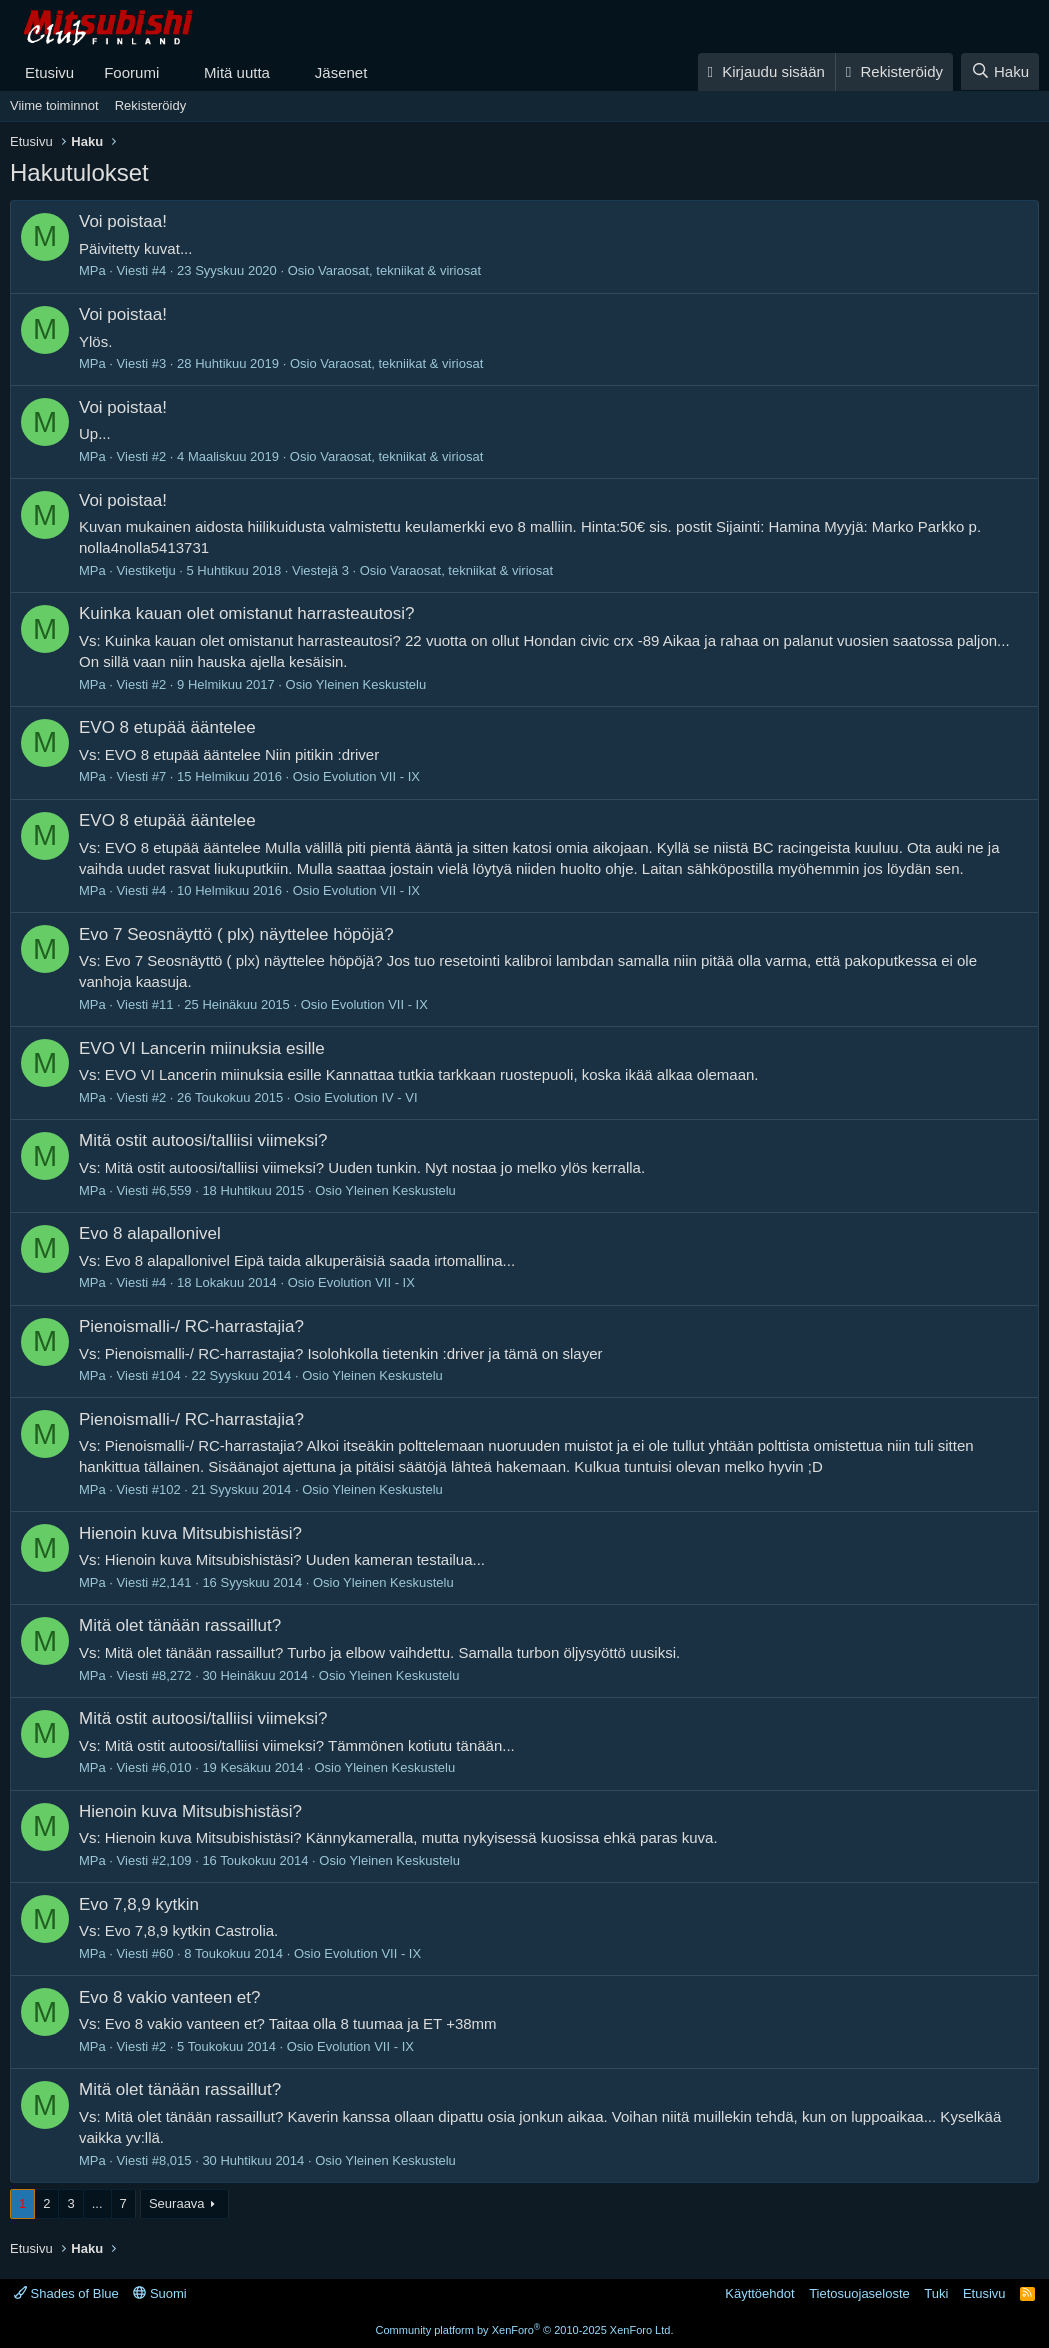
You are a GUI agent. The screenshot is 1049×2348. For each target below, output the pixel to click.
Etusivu (49, 72)
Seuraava (177, 2203)
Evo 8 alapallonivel (150, 1233)
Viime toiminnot (54, 105)
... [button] (97, 2203)
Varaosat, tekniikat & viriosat (399, 270)
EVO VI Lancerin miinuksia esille (202, 1048)
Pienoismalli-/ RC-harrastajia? (191, 1326)
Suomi (159, 2293)
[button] (175, 72)
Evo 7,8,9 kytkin (139, 1904)
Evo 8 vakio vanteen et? (169, 1997)
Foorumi (131, 72)
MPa (92, 270)
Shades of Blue (66, 2293)
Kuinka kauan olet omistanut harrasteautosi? (246, 613)
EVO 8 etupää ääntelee (167, 727)
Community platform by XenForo (525, 2330)
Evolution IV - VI (370, 1097)
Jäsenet (341, 72)
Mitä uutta (237, 72)
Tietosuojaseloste (859, 2293)
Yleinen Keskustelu (371, 684)
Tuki (936, 2293)
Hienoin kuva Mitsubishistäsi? (190, 1533)
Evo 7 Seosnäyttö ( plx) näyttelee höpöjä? (236, 934)
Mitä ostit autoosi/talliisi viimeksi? (203, 1140)
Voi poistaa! (123, 221)
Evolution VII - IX (371, 776)
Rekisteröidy (151, 105)
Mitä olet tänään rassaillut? (180, 1625)
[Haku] (1000, 71)
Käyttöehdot (759, 2293)
